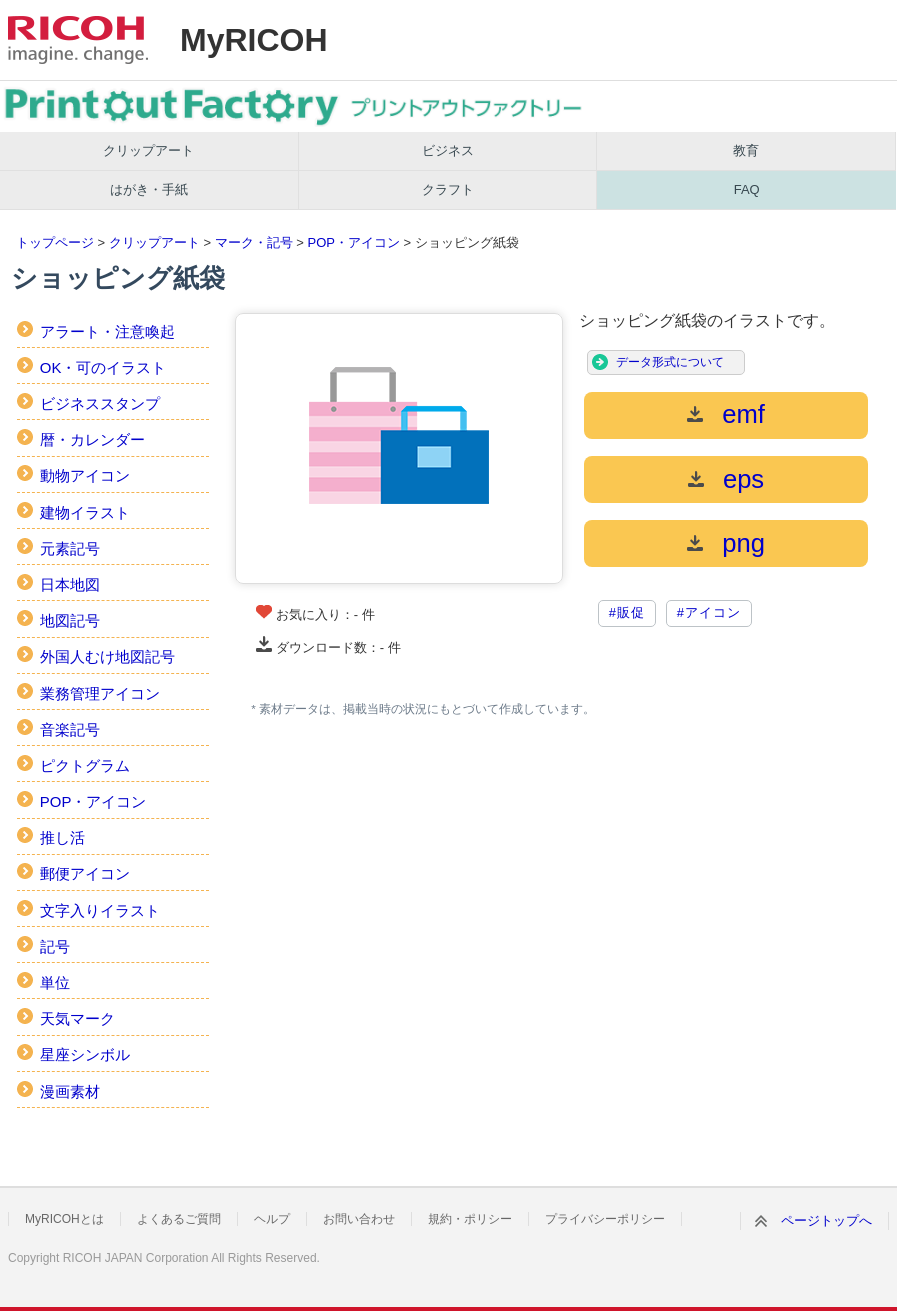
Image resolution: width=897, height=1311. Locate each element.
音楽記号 (70, 729)
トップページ (55, 242)
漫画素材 (70, 1091)
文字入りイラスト (100, 910)
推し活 (62, 837)
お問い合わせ (359, 1219)
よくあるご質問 (179, 1219)
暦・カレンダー (92, 439)
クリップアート (148, 150)
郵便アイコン (85, 873)
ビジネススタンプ (100, 403)
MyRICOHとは (64, 1219)
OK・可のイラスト (103, 367)
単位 (55, 982)
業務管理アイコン (100, 693)
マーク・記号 (254, 242)
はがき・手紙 (149, 189)
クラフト (448, 189)
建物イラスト (85, 512)
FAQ (747, 189)
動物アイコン (85, 475)
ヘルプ (272, 1219)
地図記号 (70, 620)
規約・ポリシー (470, 1219)
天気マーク (77, 1018)
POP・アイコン (353, 242)
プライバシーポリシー (605, 1219)
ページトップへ (826, 1220)
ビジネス (448, 150)
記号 (55, 946)
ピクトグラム (85, 765)
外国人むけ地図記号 (107, 656)
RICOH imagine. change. (78, 40)
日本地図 (70, 584)
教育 (746, 150)
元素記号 (70, 548)
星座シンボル (85, 1054)
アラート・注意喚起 (107, 331)
